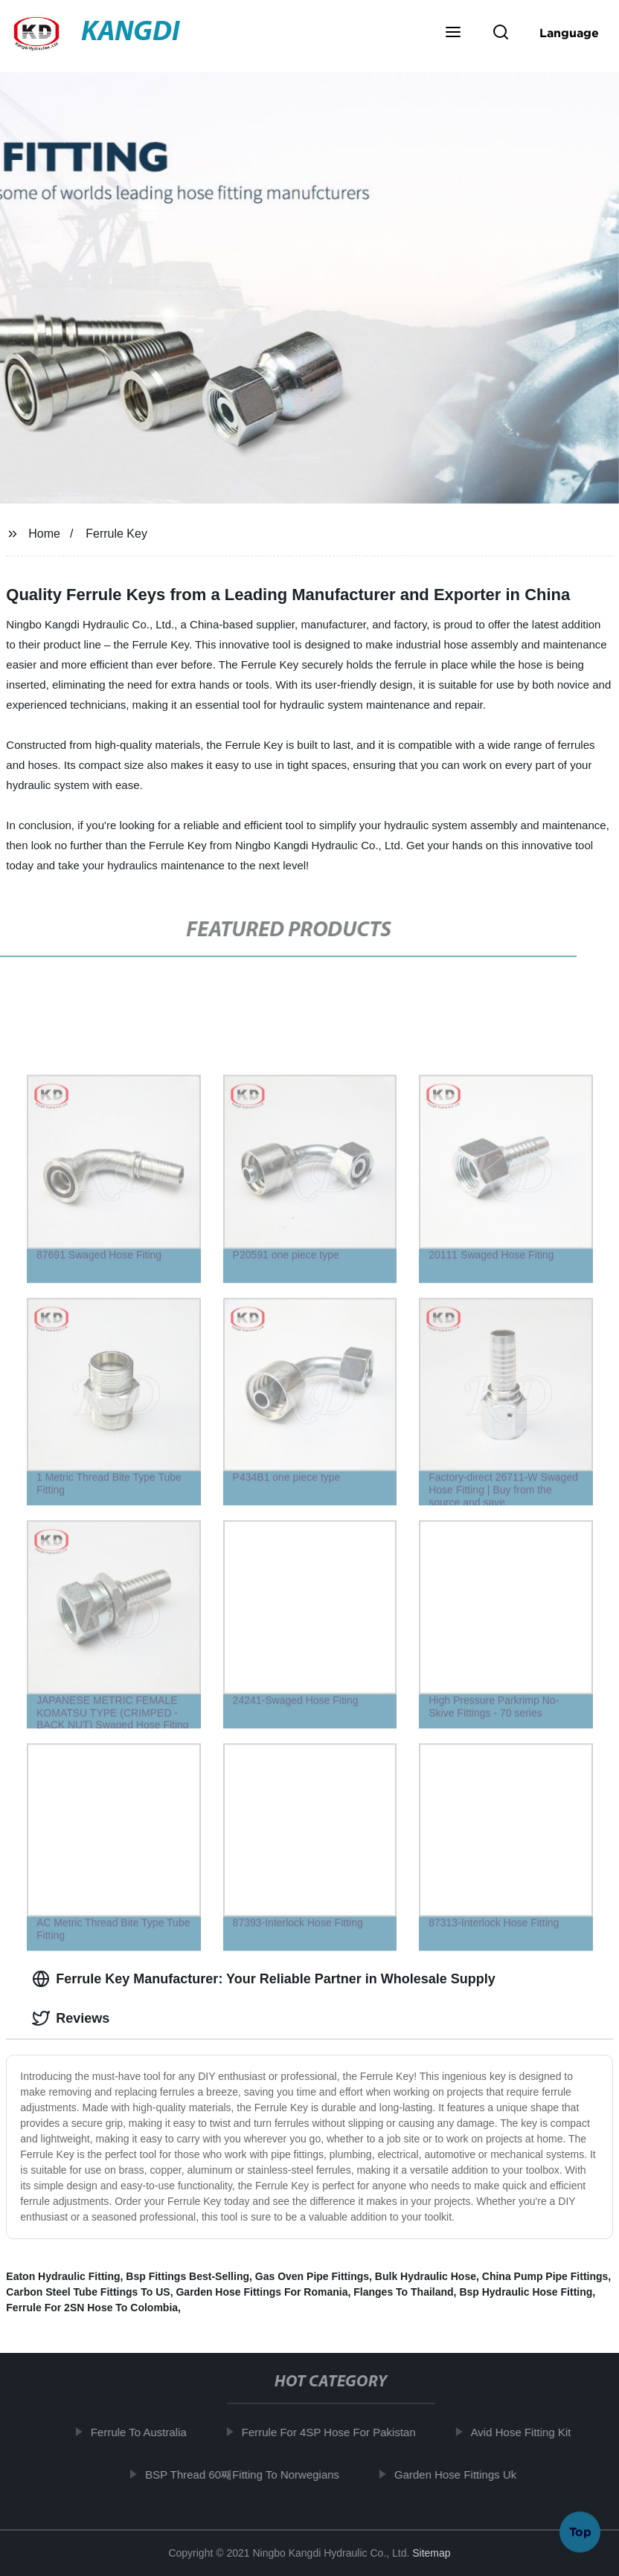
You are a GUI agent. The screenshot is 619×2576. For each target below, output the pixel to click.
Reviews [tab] (70, 2018)
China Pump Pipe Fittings (545, 2276)
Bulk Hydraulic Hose (425, 2276)
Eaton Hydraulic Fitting (63, 2276)
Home (44, 533)
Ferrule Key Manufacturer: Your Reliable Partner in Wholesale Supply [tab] (263, 1979)
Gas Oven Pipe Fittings (312, 2276)
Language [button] (569, 32)
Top (580, 2530)
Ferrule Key (116, 533)
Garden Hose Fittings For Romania (261, 2292)
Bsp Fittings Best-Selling (187, 2276)
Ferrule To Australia (145, 2432)
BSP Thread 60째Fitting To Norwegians (249, 2473)
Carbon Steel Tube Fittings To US (88, 2292)
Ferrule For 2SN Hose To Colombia (92, 2307)
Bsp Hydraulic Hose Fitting (525, 2292)
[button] (453, 33)
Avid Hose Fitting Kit (527, 2432)
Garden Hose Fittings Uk (461, 2473)
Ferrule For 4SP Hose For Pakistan (335, 2432)
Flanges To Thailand (403, 2292)
